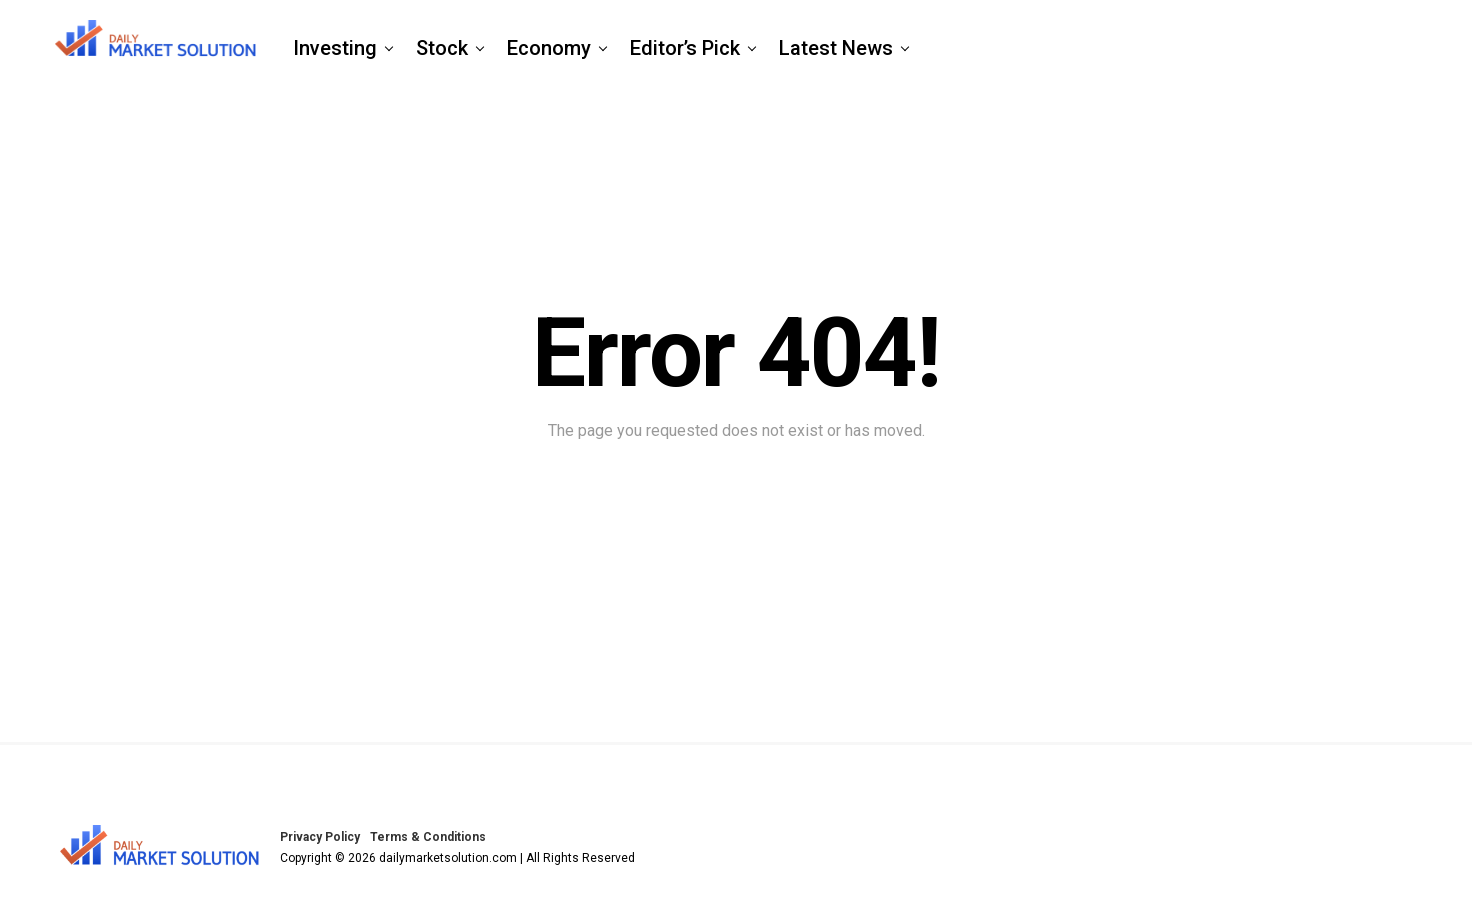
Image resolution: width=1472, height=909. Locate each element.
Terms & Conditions (428, 837)
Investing (335, 48)
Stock (442, 48)
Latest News (836, 48)
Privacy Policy (320, 837)
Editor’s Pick (685, 48)
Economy (549, 48)
